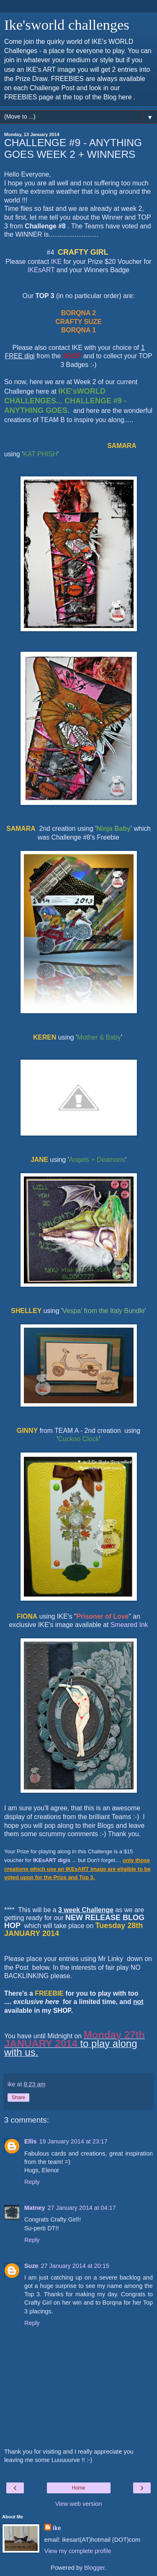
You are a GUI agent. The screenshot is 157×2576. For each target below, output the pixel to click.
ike (57, 2528)
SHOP (62, 2010)
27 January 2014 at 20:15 (75, 2265)
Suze (31, 2265)
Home (78, 2488)
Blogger (94, 2567)
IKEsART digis (52, 1860)
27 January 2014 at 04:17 (82, 2207)
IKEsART (41, 269)
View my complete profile (77, 2551)
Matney (34, 2207)
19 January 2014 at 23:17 (73, 2141)
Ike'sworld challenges (66, 25)
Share (18, 2097)
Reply (32, 2182)
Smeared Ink (129, 1624)
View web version (78, 2503)
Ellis (30, 2141)
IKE (56, 261)
